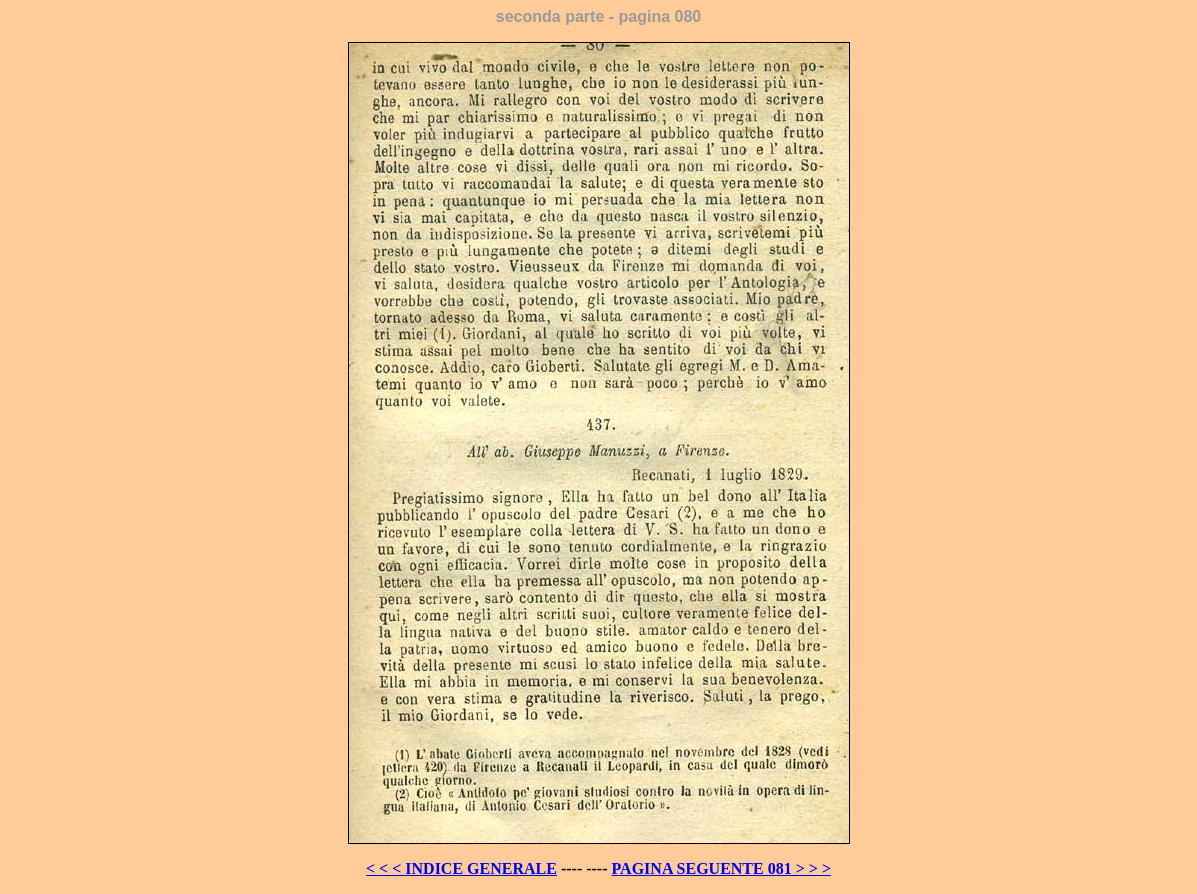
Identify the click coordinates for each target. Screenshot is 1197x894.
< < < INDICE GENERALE (461, 868)
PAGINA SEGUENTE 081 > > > (722, 868)
